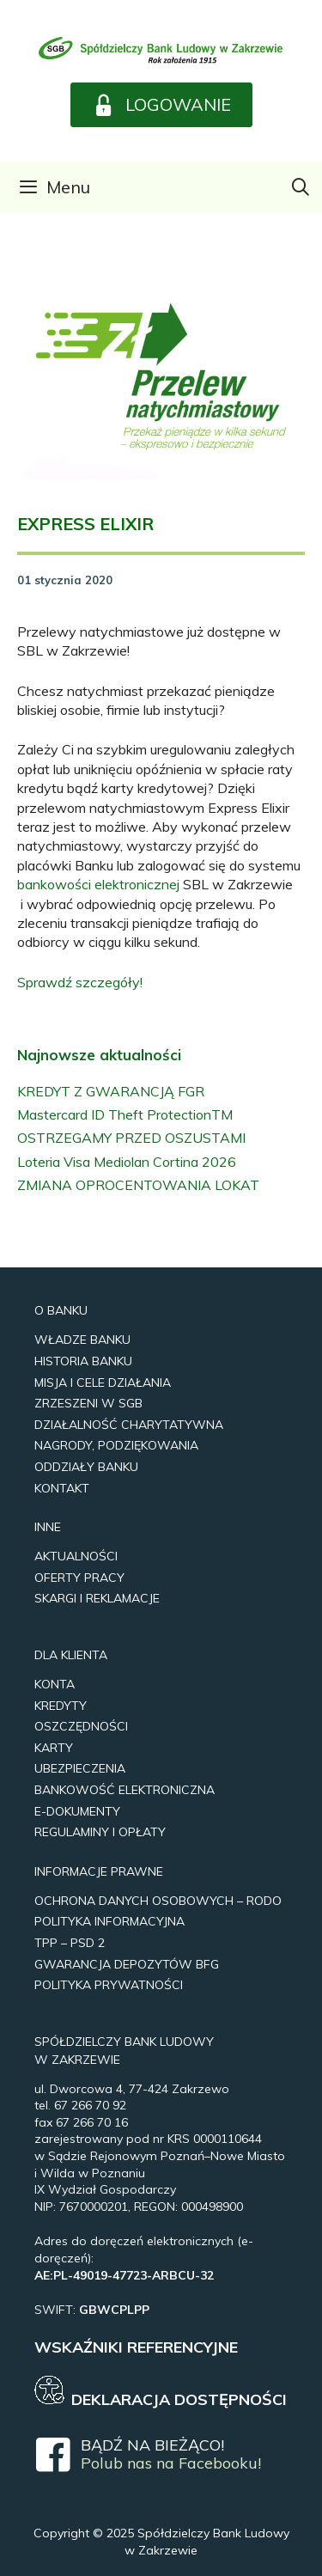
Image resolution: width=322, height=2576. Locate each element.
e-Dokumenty (77, 1811)
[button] (161, 104)
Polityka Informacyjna (109, 1921)
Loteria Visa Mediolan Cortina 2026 (126, 1161)
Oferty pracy (79, 1577)
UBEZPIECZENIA (79, 1768)
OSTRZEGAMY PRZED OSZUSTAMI (131, 1137)
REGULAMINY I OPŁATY (100, 1832)
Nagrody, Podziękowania (116, 1445)
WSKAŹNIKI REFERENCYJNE (136, 2347)
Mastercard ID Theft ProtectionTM (125, 1114)
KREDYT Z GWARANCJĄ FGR (110, 1091)
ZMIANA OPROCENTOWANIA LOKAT (138, 1184)
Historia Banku (83, 1361)
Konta (54, 1684)
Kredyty (60, 1705)
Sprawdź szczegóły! (80, 982)
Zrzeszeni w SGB (88, 1403)
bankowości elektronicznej (98, 884)
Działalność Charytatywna (128, 1424)
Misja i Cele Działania (102, 1382)
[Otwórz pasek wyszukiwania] (300, 187)
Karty (53, 1747)
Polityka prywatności (108, 1985)
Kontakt (61, 1488)
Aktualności (76, 1556)
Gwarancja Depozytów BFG (126, 1964)
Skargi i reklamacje (97, 1598)
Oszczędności (81, 1726)
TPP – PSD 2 (69, 1942)
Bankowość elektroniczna (124, 1790)
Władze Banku (82, 1339)
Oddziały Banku (86, 1466)
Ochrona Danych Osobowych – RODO (158, 1900)
